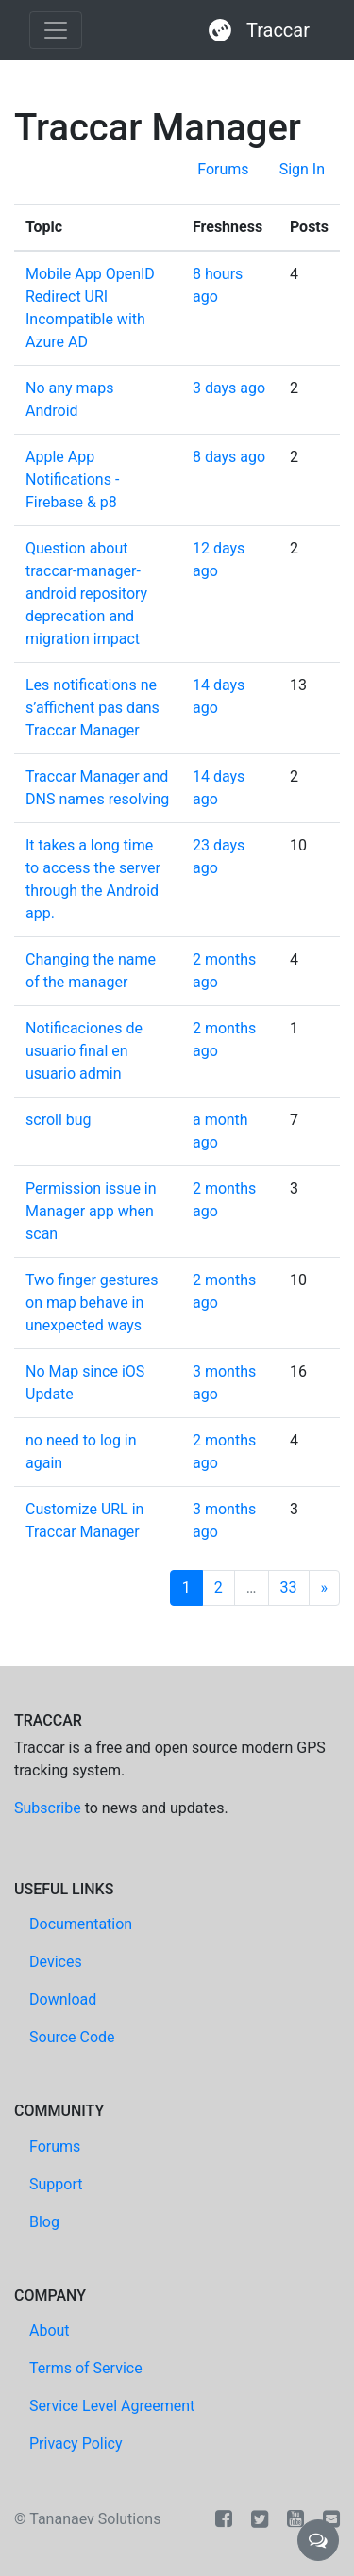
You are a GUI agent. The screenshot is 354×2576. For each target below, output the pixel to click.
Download (62, 1999)
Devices (55, 1962)
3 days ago (229, 388)
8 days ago (229, 457)
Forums (222, 169)
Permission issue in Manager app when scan (91, 1211)
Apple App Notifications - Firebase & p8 (72, 479)
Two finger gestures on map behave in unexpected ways (92, 1302)
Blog (44, 2222)
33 (288, 1587)
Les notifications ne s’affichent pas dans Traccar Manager (92, 707)
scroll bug (58, 1120)
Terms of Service (86, 2368)
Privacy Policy (76, 2443)
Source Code (72, 2037)
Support (55, 2184)
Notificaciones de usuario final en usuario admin (84, 1050)
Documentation (80, 1924)
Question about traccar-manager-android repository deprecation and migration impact (86, 593)
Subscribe (47, 1808)
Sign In (302, 169)
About (49, 2330)
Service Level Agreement (111, 2406)
